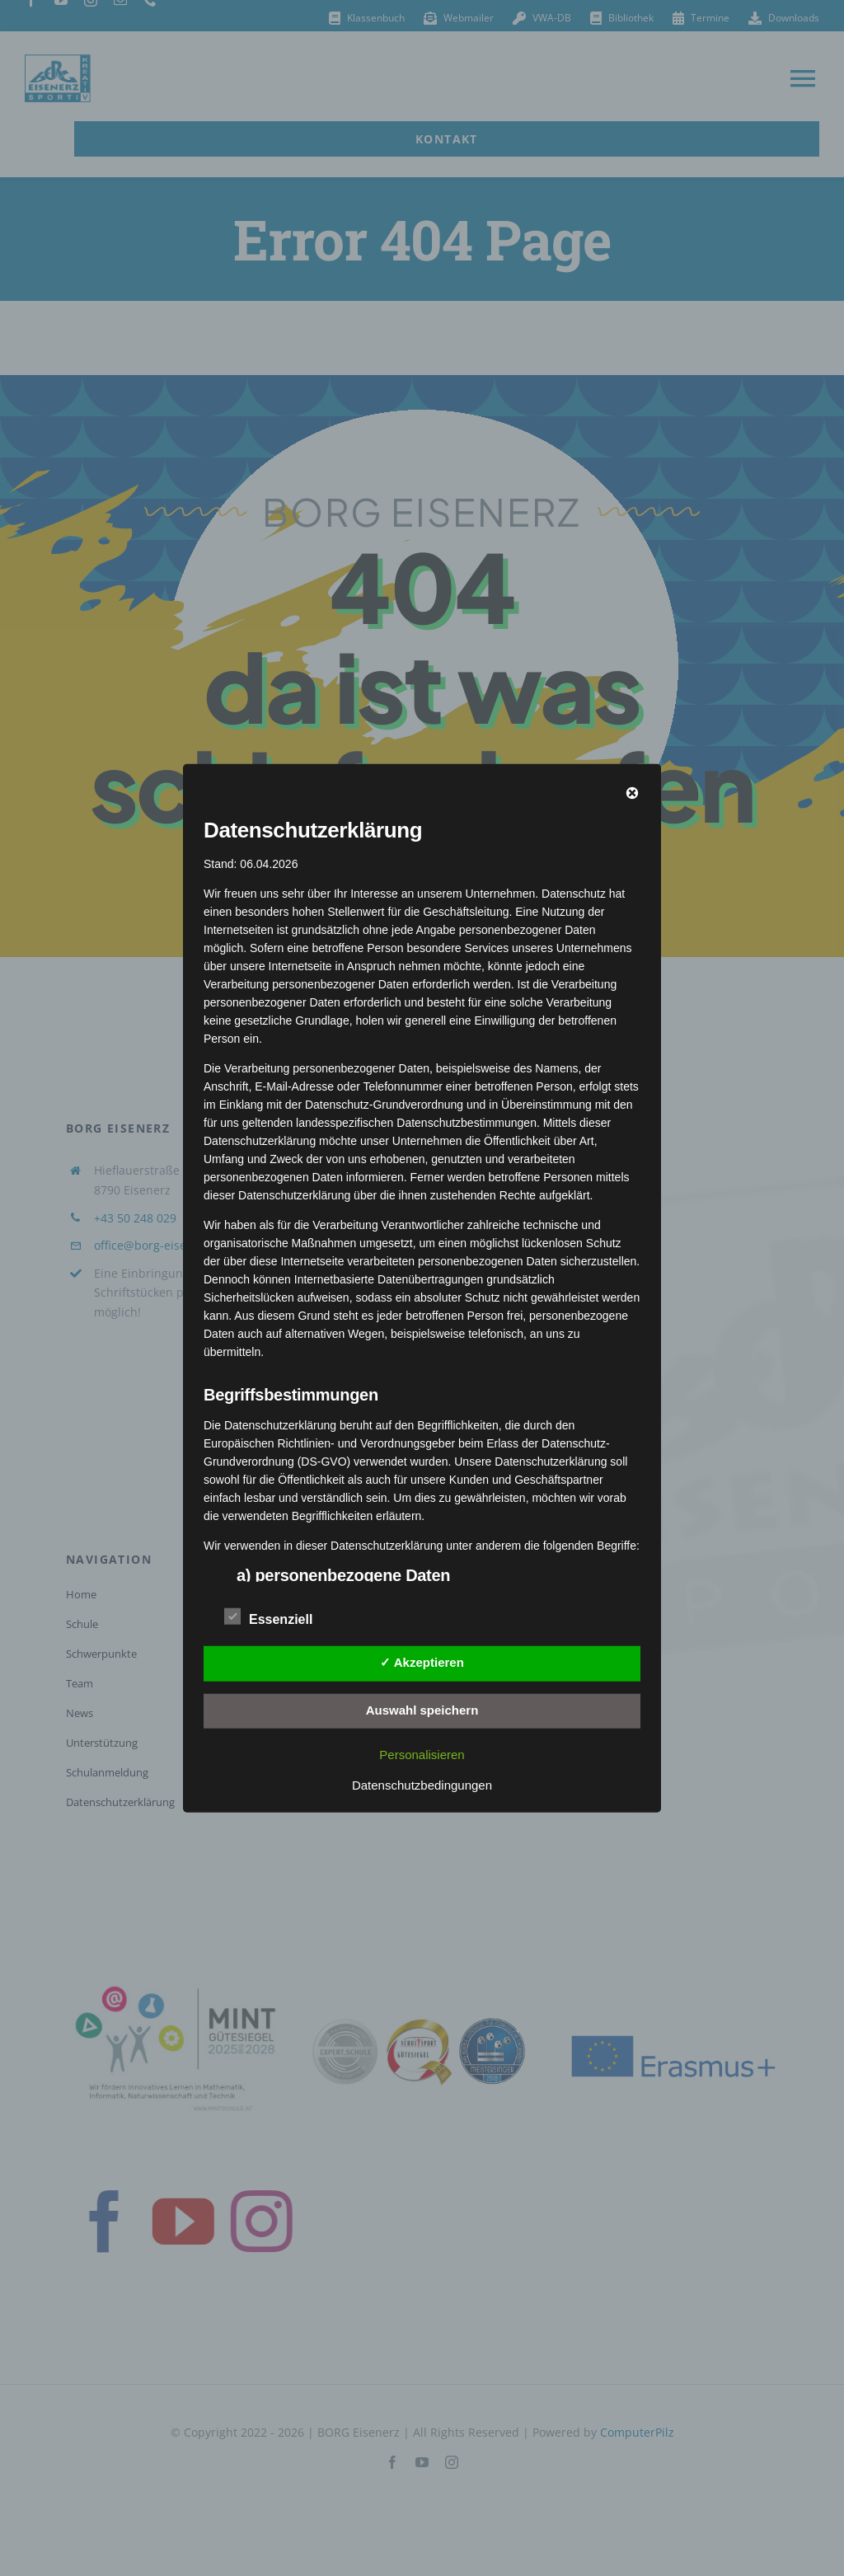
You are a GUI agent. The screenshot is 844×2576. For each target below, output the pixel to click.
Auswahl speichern (422, 1710)
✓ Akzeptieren (422, 1662)
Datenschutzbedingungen (422, 1785)
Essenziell (268, 1617)
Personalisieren (421, 1755)
